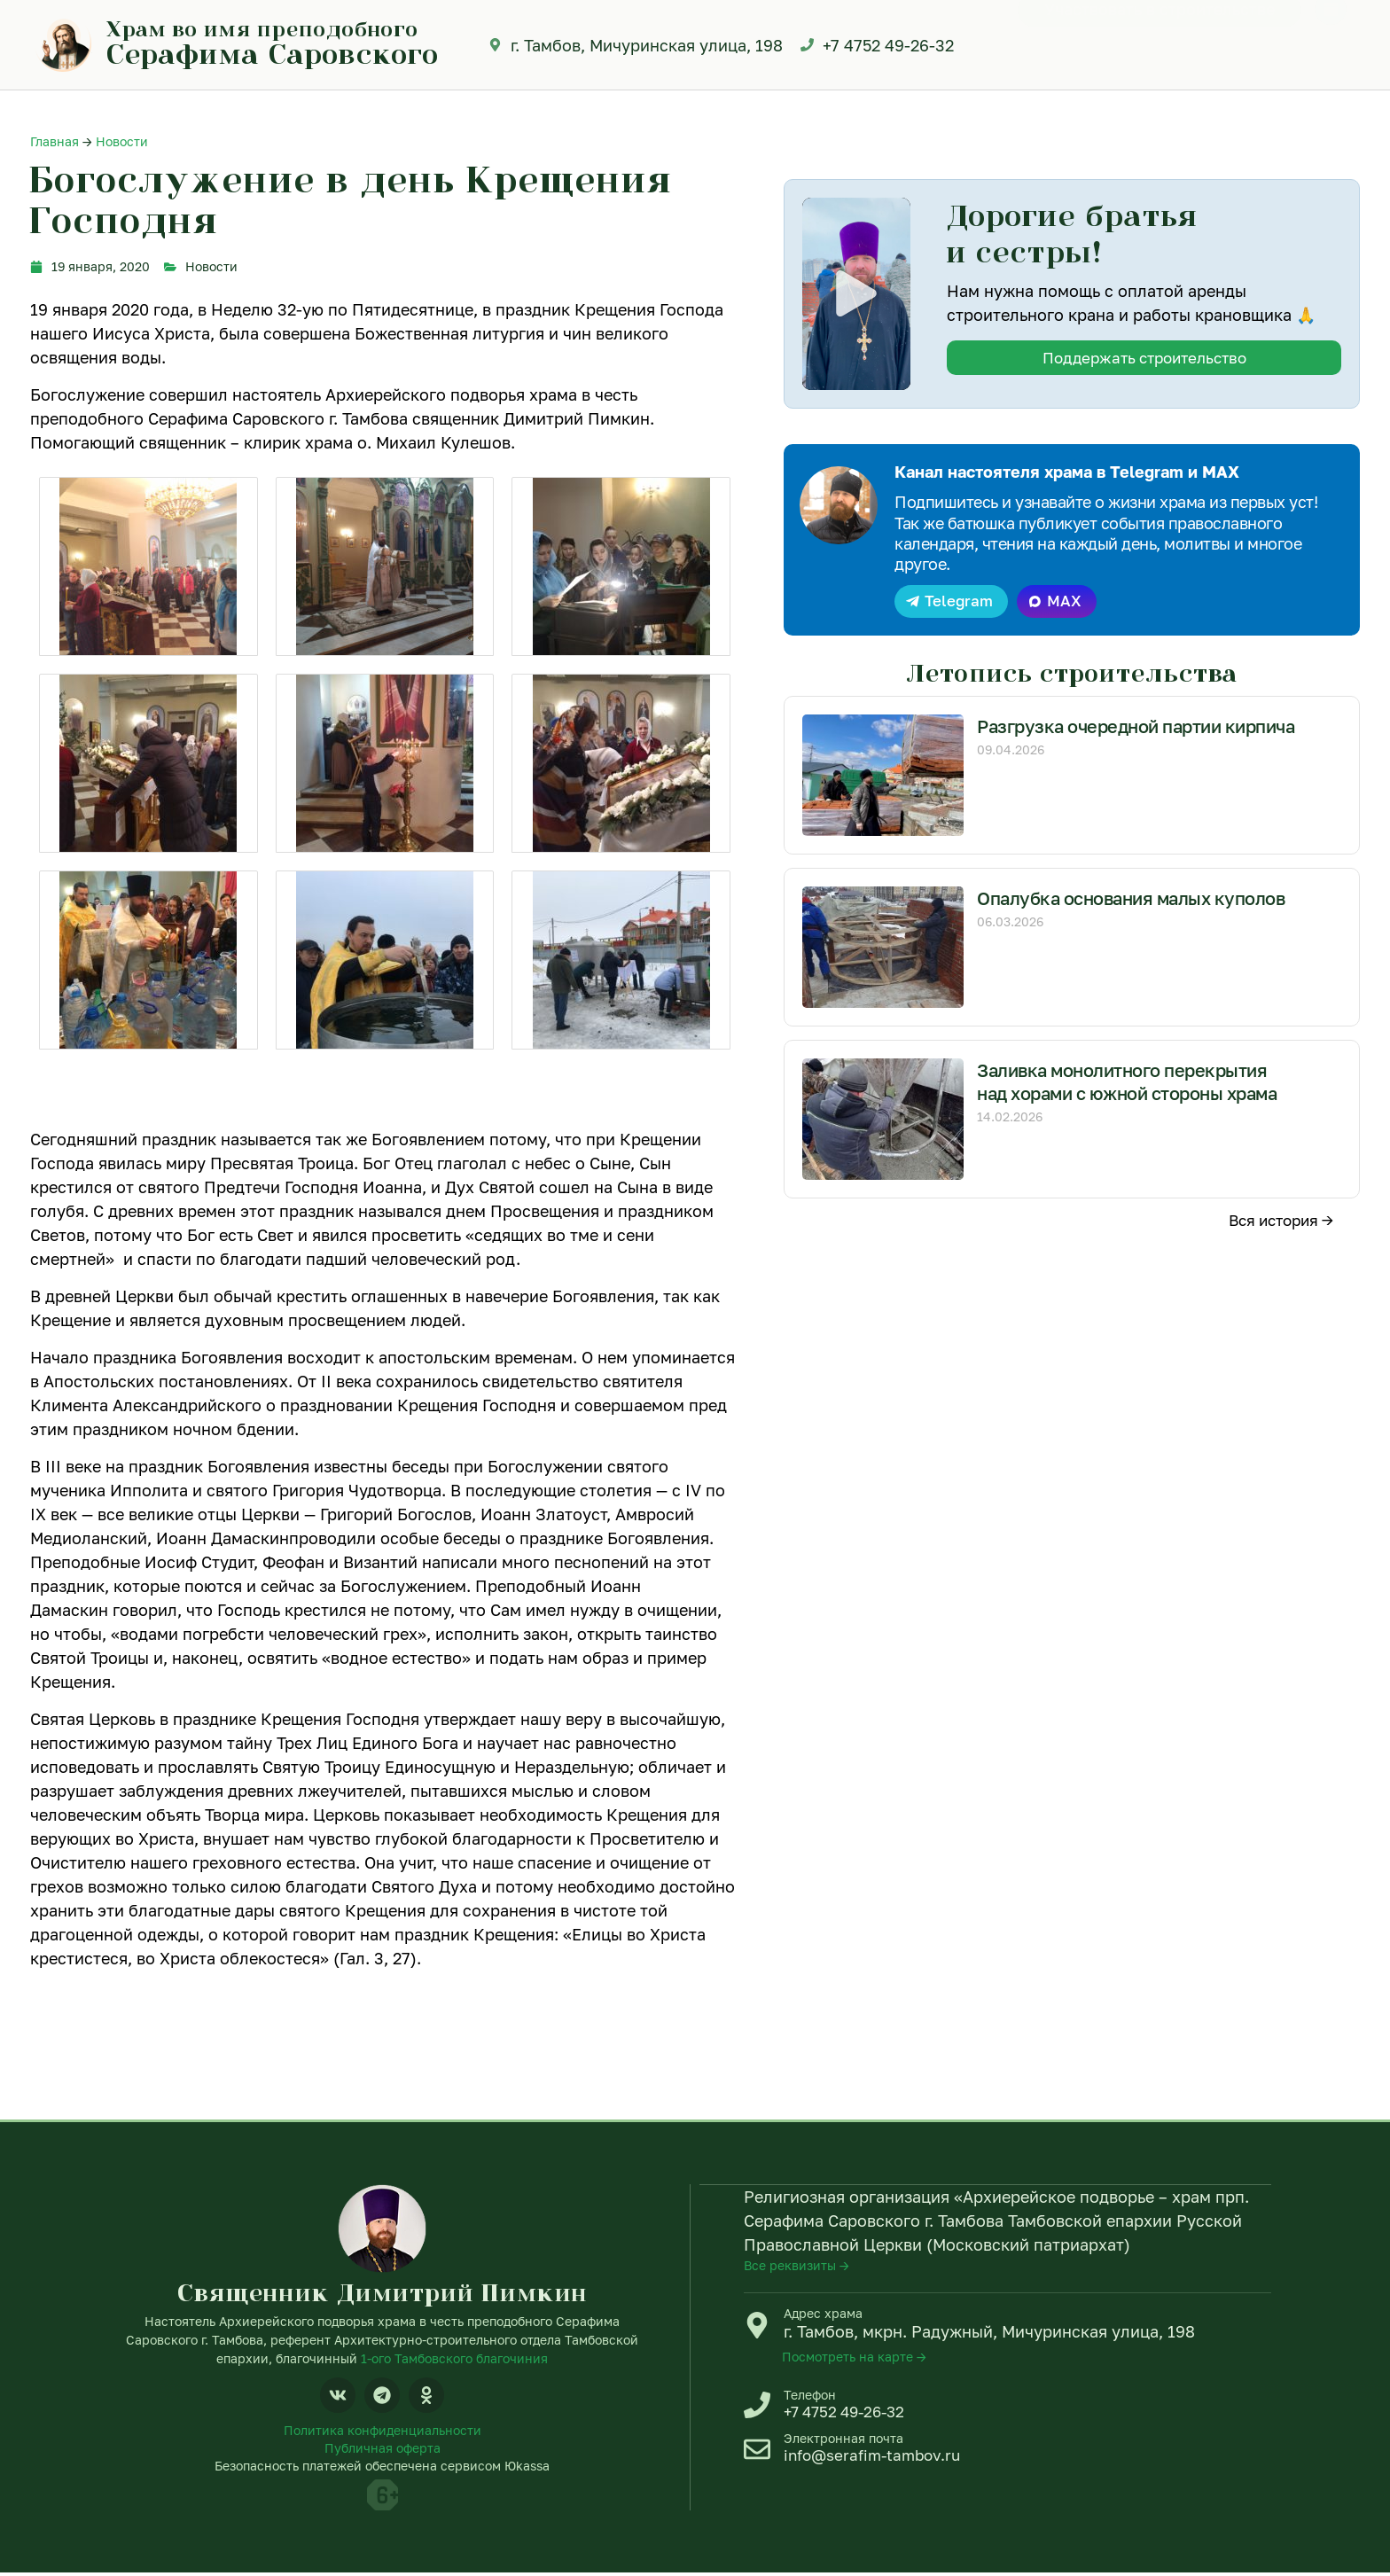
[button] (855, 293)
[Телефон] (757, 2409)
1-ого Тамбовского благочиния (454, 2359)
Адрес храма (823, 2314)
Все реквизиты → (796, 2267)
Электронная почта (843, 2443)
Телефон (810, 2397)
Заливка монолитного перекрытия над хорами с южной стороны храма (1132, 1095)
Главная (54, 141)
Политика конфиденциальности (382, 2431)
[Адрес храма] (757, 2327)
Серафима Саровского (272, 53)
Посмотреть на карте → (854, 2359)
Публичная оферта (382, 2450)
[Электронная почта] (757, 2456)
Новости (122, 141)
